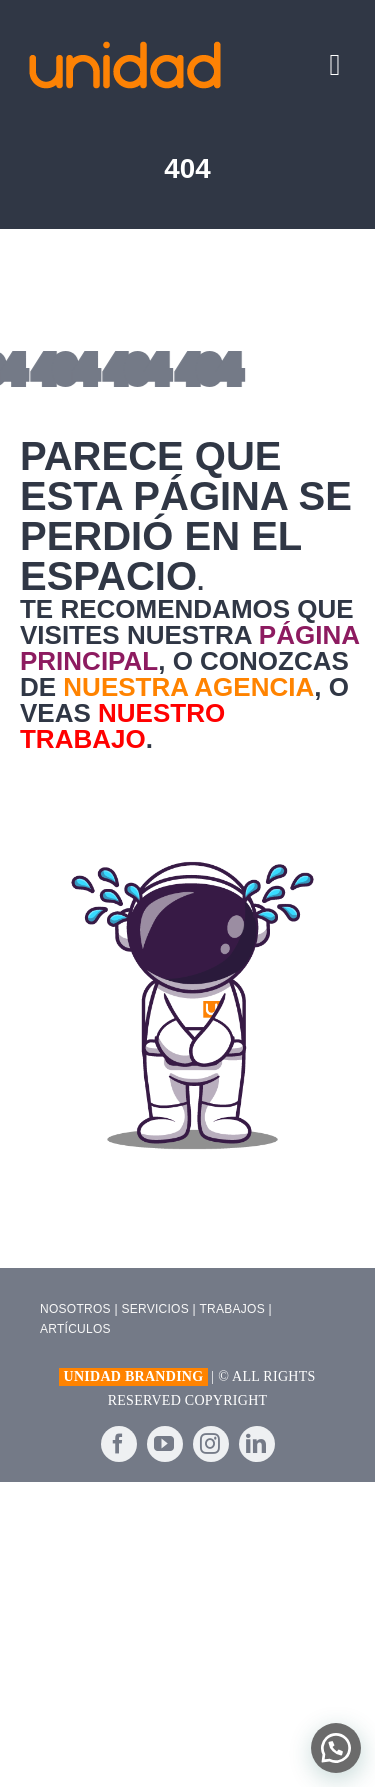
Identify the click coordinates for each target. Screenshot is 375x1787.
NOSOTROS (75, 1309)
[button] (336, 1748)
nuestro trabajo (122, 726)
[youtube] (165, 1444)
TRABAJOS (232, 1309)
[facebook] (119, 1444)
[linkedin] (257, 1444)
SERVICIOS (155, 1309)
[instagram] (211, 1444)
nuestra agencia (188, 687)
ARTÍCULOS (75, 1329)
